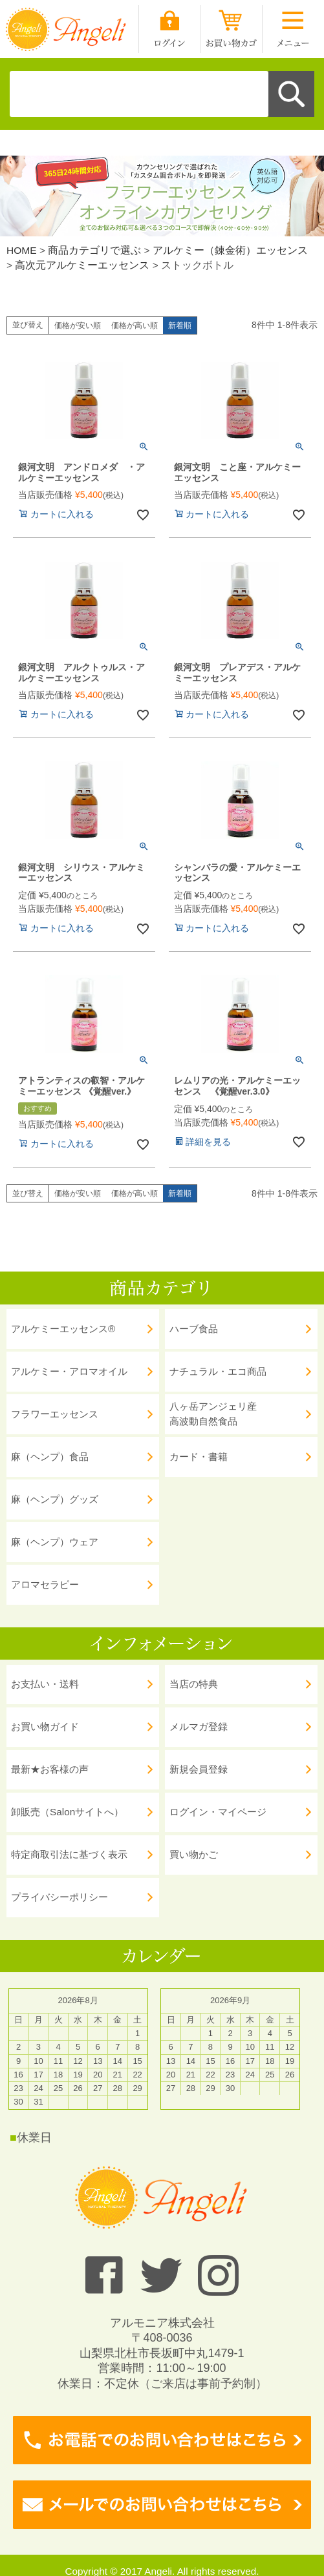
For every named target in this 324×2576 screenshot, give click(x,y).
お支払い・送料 (45, 1683)
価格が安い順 (77, 325)
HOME (21, 250)
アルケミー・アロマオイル (69, 1371)
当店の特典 (193, 1683)
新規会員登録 (198, 1769)
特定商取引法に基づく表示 (69, 1854)
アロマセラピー (45, 1584)
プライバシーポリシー (59, 1896)
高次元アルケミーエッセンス (82, 265)
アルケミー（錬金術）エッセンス (230, 250)
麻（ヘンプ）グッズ (54, 1499)
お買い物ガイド (45, 1726)
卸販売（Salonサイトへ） (67, 1811)
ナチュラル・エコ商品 (217, 1371)
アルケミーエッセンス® (63, 1328)
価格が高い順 (134, 325)
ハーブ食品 (193, 1328)
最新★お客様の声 (50, 1769)
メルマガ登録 (198, 1726)
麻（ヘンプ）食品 (50, 1456)
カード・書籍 (198, 1456)
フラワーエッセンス (54, 1413)
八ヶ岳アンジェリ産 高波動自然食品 (213, 1414)
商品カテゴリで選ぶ (94, 250)
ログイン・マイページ (217, 1811)
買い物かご (193, 1854)
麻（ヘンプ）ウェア (54, 1541)
